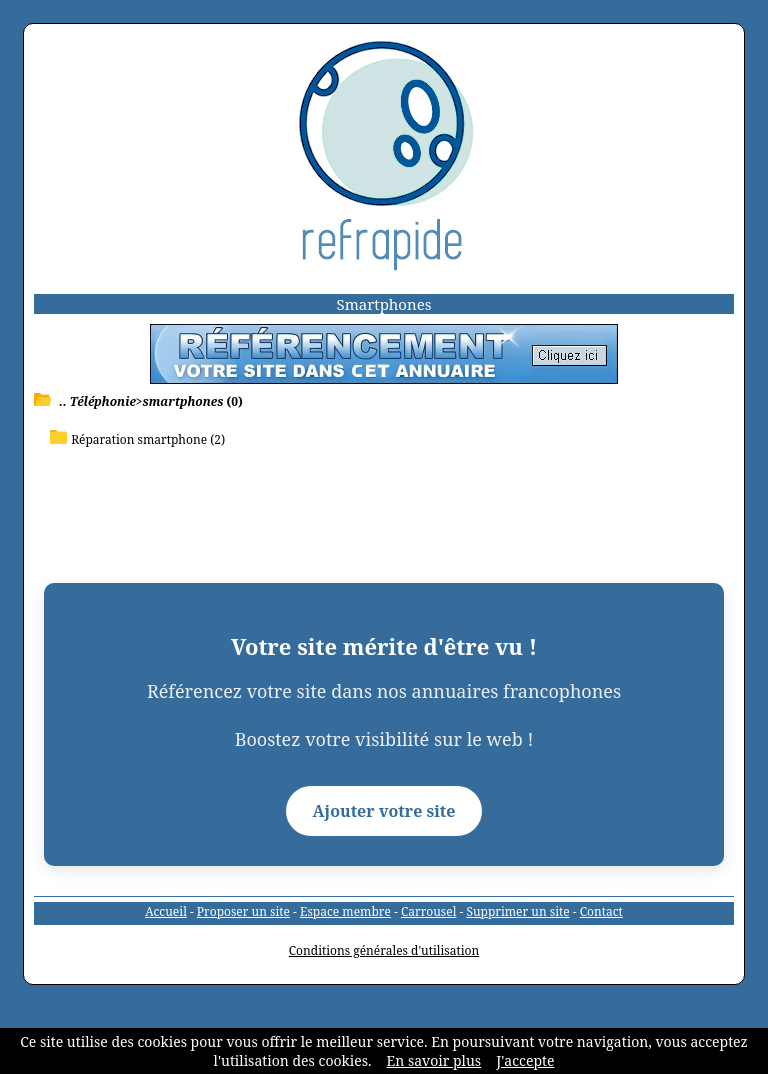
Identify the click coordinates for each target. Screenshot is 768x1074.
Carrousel (429, 911)
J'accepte (525, 1060)
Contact (601, 911)
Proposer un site (243, 911)
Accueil (166, 911)
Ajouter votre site (384, 811)
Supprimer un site (517, 911)
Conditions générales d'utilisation (384, 950)
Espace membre (345, 911)
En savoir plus (434, 1060)
